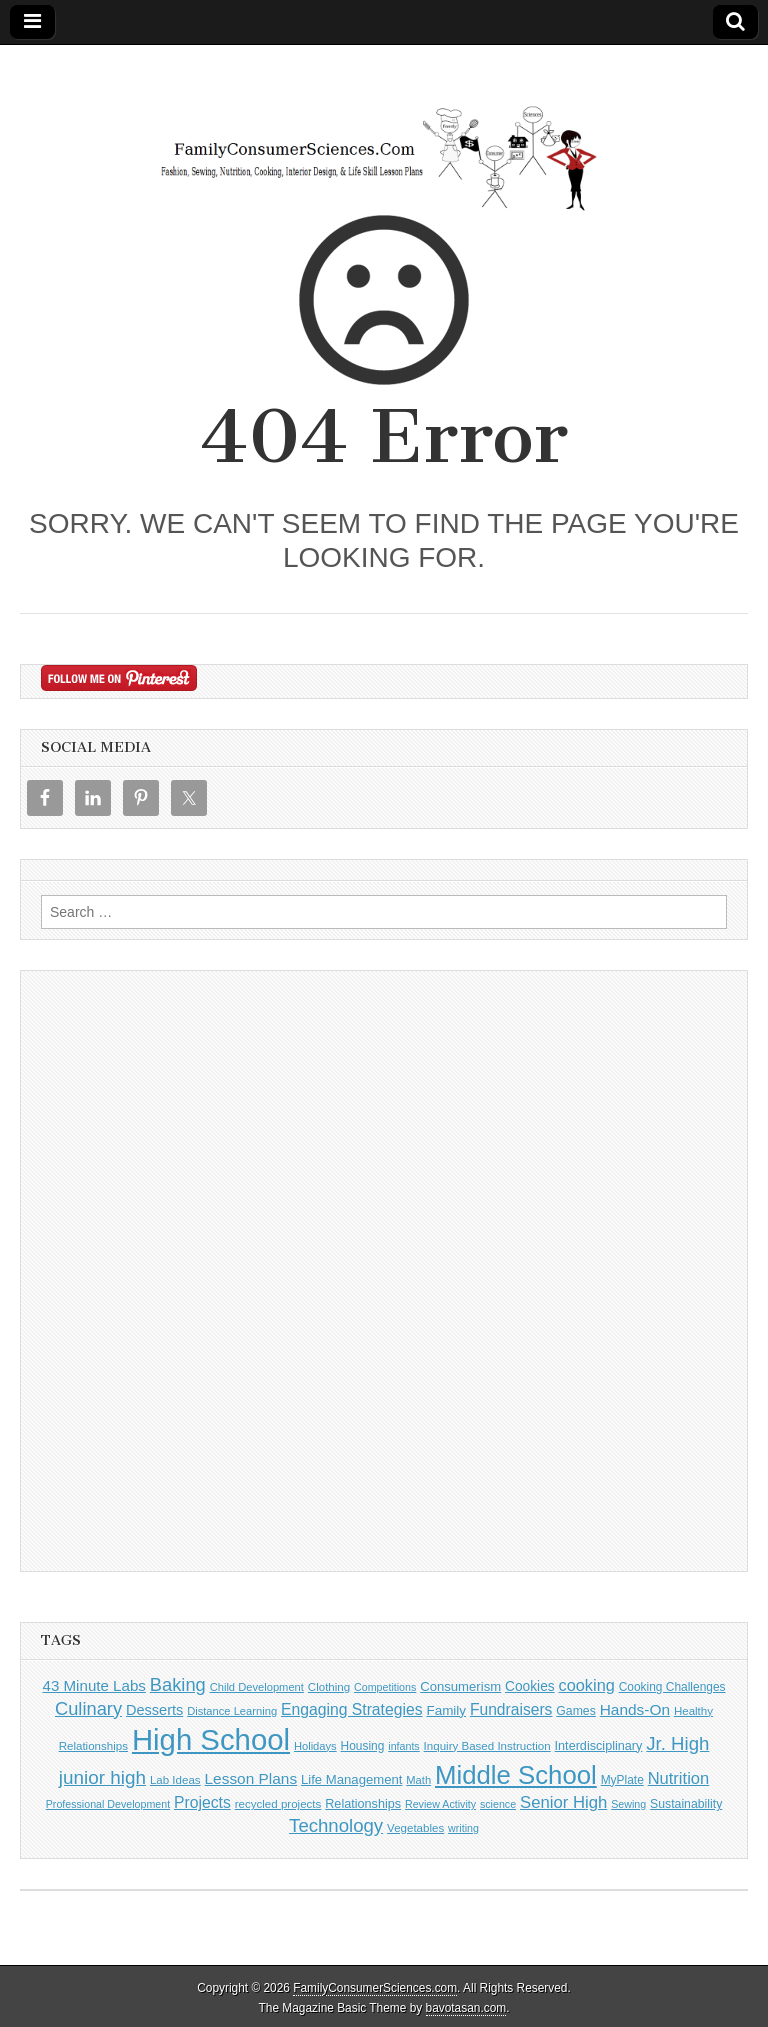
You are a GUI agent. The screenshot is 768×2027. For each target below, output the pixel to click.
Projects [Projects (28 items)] (202, 1802)
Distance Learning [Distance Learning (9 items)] (232, 1711)
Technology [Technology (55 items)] (336, 1825)
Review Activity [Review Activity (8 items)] (440, 1804)
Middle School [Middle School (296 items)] (516, 1775)
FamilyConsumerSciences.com (375, 1988)
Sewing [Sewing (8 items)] (628, 1804)
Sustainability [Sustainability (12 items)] (686, 1804)
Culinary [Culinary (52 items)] (88, 1708)
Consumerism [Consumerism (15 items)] (460, 1686)
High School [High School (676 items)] (211, 1739)
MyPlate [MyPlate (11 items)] (622, 1780)
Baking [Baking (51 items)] (178, 1684)
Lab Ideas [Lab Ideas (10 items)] (175, 1780)
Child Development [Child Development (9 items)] (257, 1687)
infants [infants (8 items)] (403, 1746)
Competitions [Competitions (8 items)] (385, 1687)
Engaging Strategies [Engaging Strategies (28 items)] (352, 1709)
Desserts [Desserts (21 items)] (154, 1710)
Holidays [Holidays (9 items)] (315, 1746)
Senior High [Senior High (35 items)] (563, 1802)
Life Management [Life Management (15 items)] (351, 1779)
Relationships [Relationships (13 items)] (363, 1804)
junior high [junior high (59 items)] (102, 1777)
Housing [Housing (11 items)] (363, 1746)
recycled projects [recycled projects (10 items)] (278, 1804)
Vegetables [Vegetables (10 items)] (415, 1828)
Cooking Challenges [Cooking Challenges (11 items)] (672, 1687)
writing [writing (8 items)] (463, 1828)
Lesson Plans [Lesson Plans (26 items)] (251, 1778)
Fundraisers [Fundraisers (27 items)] (511, 1709)
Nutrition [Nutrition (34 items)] (679, 1778)
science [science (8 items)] (498, 1804)
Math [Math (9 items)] (418, 1780)
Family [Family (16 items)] (446, 1710)
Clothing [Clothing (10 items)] (329, 1687)
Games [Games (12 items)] (575, 1711)
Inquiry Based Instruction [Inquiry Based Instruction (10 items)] (487, 1746)
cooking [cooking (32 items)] (587, 1685)
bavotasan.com (466, 2008)
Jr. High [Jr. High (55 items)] (677, 1743)
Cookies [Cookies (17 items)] (530, 1686)
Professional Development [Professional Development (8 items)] (108, 1804)
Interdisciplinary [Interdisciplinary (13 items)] (599, 1746)
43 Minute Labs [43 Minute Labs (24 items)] (93, 1685)
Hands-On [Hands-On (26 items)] (635, 1709)
